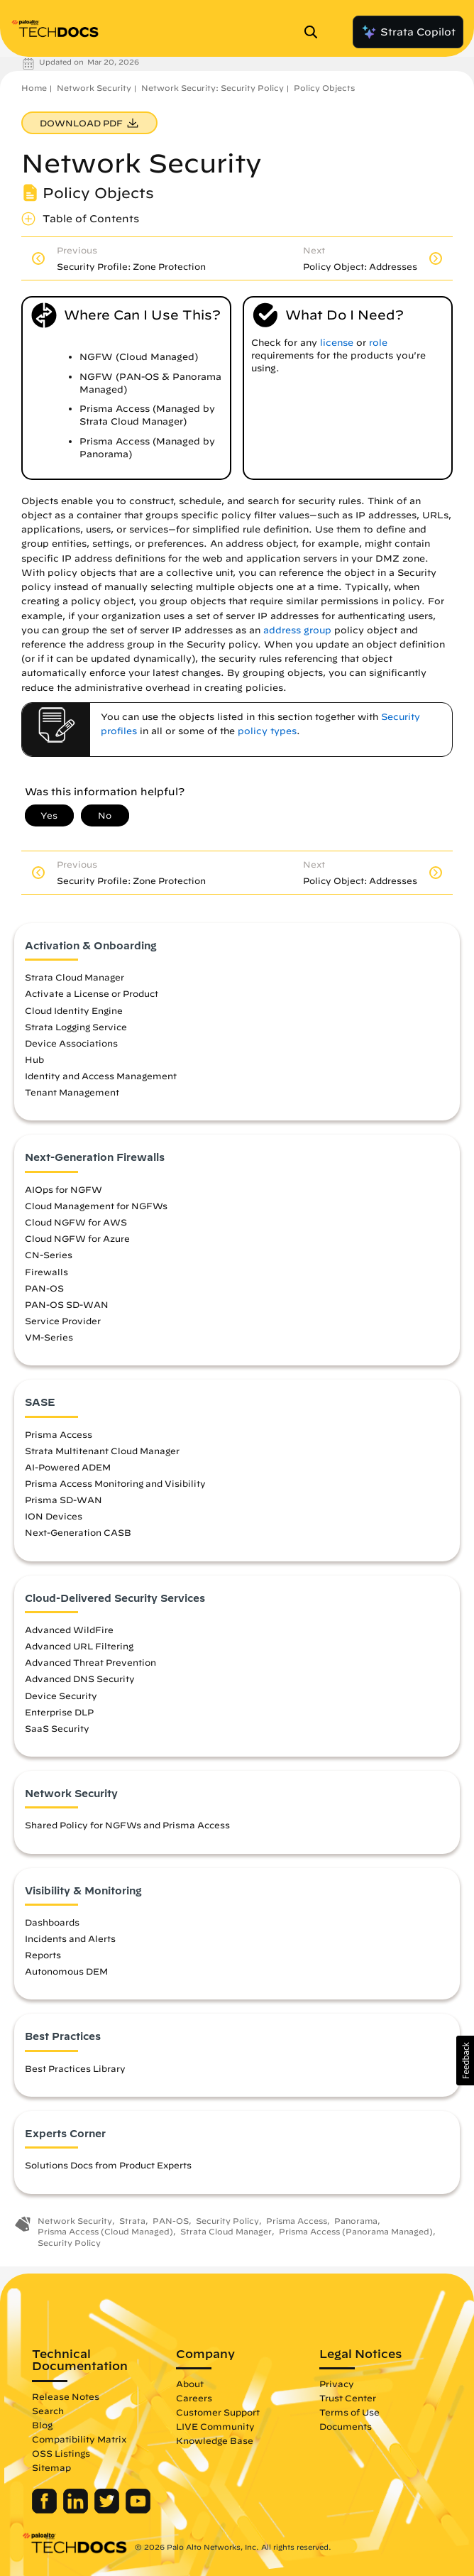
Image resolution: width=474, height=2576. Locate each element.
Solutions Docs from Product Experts (108, 2165)
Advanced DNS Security (80, 1678)
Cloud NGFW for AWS (76, 1222)
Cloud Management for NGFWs (96, 1206)
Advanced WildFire (69, 1629)
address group (297, 630)
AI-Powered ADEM (68, 1467)
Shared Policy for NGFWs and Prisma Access (127, 1825)
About (190, 2384)
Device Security (61, 1696)
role (378, 342)
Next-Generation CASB (78, 1532)
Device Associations (71, 1043)
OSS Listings (61, 2453)
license (336, 342)
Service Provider (63, 1321)
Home (34, 87)
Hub (34, 1059)
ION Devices (53, 1516)
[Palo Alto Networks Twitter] (108, 2510)
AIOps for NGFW (63, 1189)
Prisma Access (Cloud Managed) (105, 2231)
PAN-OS (44, 1288)
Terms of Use (349, 2412)
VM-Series (49, 1337)
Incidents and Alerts (70, 1938)
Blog (42, 2425)
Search (48, 2411)
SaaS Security (57, 1728)
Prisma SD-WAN (63, 1500)
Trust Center (347, 2398)
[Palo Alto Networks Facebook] (46, 2510)
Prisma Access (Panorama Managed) (356, 2231)
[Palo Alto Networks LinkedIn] (77, 2510)
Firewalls (46, 1272)
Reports (43, 1955)
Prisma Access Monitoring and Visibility (115, 1483)
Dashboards (52, 1922)
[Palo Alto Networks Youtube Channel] (138, 2510)
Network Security (94, 87)
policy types (267, 731)
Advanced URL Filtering (79, 1646)
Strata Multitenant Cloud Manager (102, 1451)
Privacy (336, 2384)
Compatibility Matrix (79, 2439)
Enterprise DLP (59, 1712)
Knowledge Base (214, 2440)
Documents (345, 2426)
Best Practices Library (75, 2068)
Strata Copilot (408, 31)
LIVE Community (215, 2426)
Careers (194, 2398)
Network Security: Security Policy (212, 87)
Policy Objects (324, 87)
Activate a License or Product (91, 993)
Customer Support (218, 2412)
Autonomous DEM (66, 1971)
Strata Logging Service (76, 1027)
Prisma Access (58, 1434)
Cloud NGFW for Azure (77, 1238)
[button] (465, 2060)
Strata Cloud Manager (74, 977)
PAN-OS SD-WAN (67, 1304)
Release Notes (65, 2396)
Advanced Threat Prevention (90, 1662)
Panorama (355, 2220)
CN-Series (48, 1255)
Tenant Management (72, 1092)
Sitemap (51, 2467)
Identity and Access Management (101, 1076)
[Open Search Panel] (315, 32)
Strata (132, 2220)
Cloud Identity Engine (74, 1010)
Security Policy (227, 2220)
